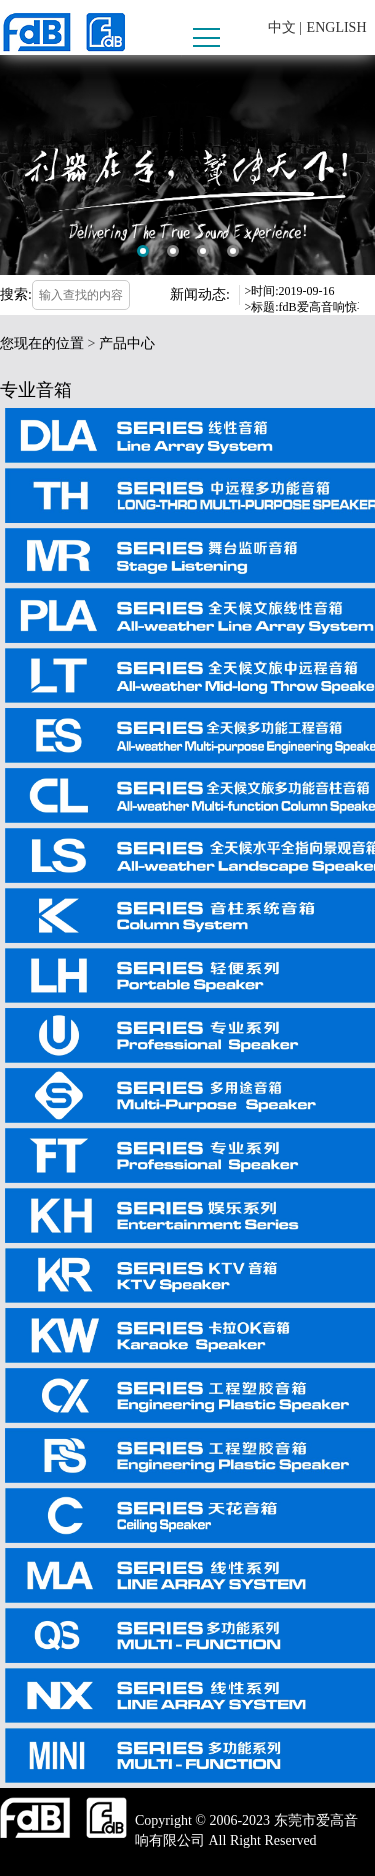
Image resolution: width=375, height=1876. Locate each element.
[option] (187, 165)
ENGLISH (337, 27)
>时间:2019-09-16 (290, 291)
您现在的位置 (42, 343)
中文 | (285, 27)
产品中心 (127, 343)
